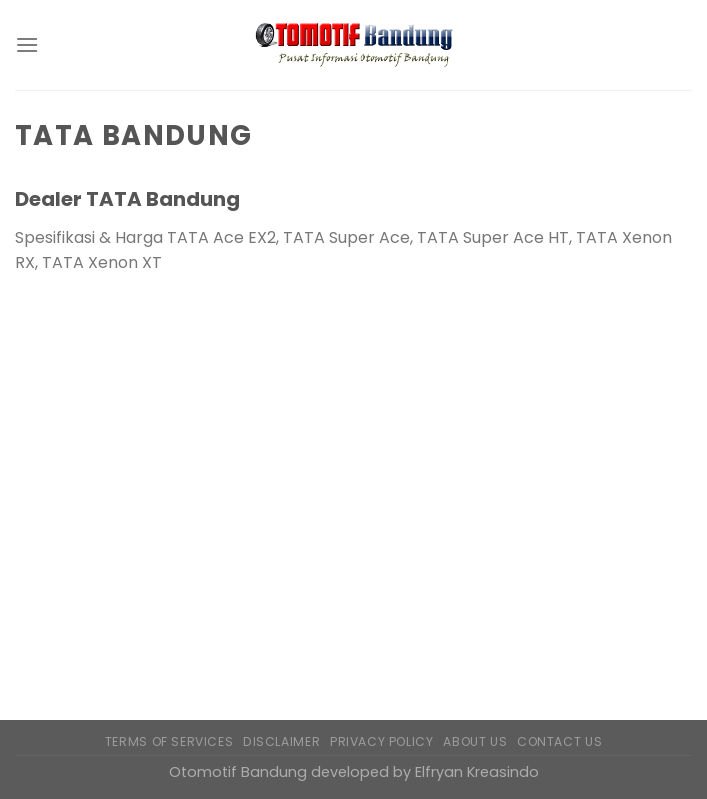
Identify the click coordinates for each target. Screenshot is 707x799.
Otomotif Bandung (238, 772)
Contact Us (559, 741)
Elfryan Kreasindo (477, 772)
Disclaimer (281, 741)
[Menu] (27, 44)
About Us (475, 741)
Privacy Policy (382, 741)
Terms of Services (169, 741)
